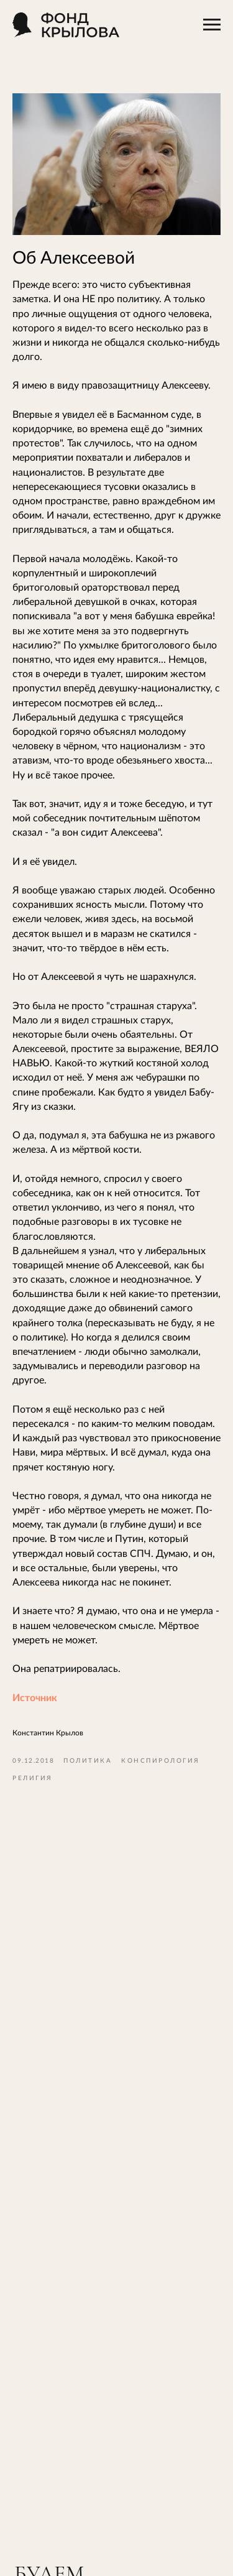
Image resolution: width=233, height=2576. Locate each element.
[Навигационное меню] (212, 25)
